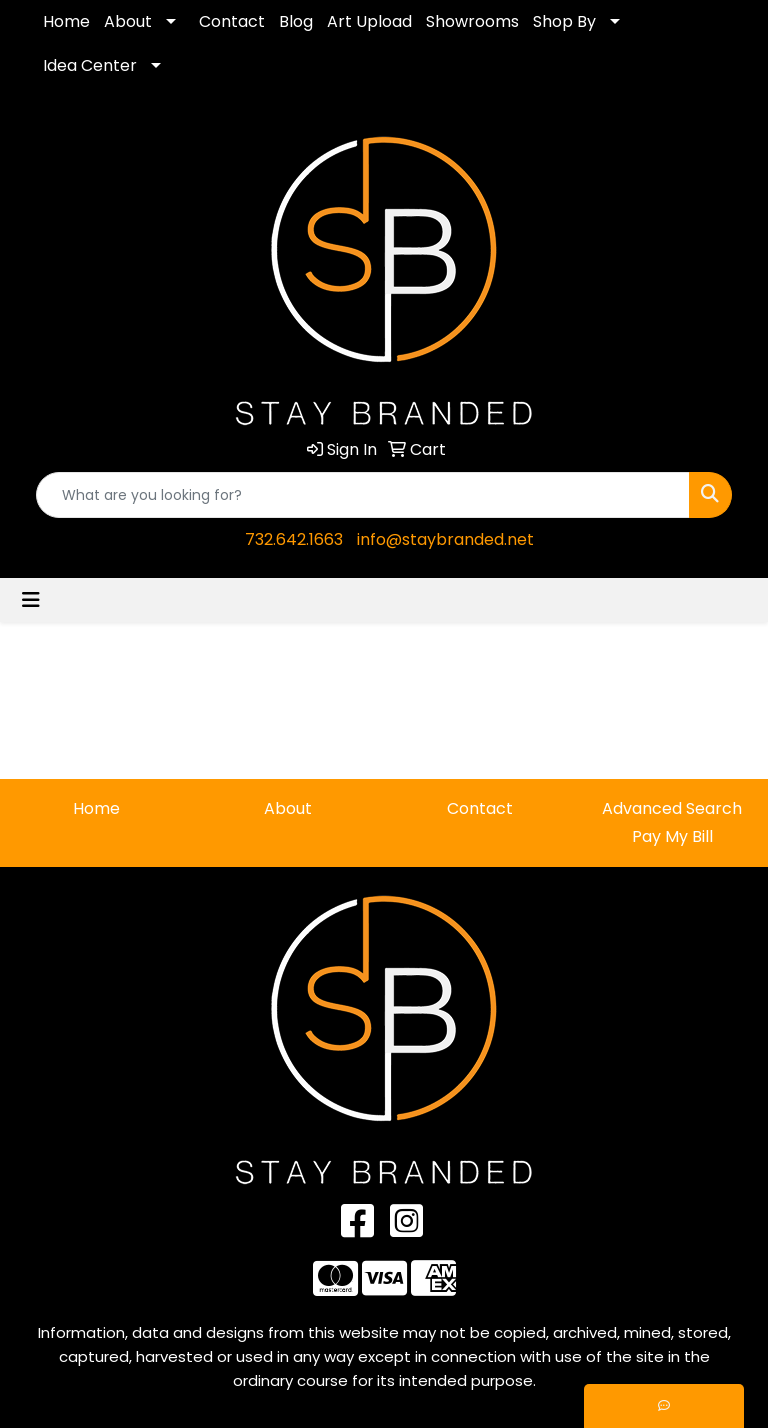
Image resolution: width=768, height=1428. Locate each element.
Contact (232, 21)
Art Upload (369, 21)
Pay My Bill (672, 836)
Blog (296, 21)
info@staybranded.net (445, 539)
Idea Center (90, 65)
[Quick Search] (363, 495)
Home (66, 21)
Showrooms (472, 21)
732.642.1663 (294, 539)
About (128, 21)
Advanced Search (672, 808)
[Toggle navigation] (31, 600)
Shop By (564, 21)
